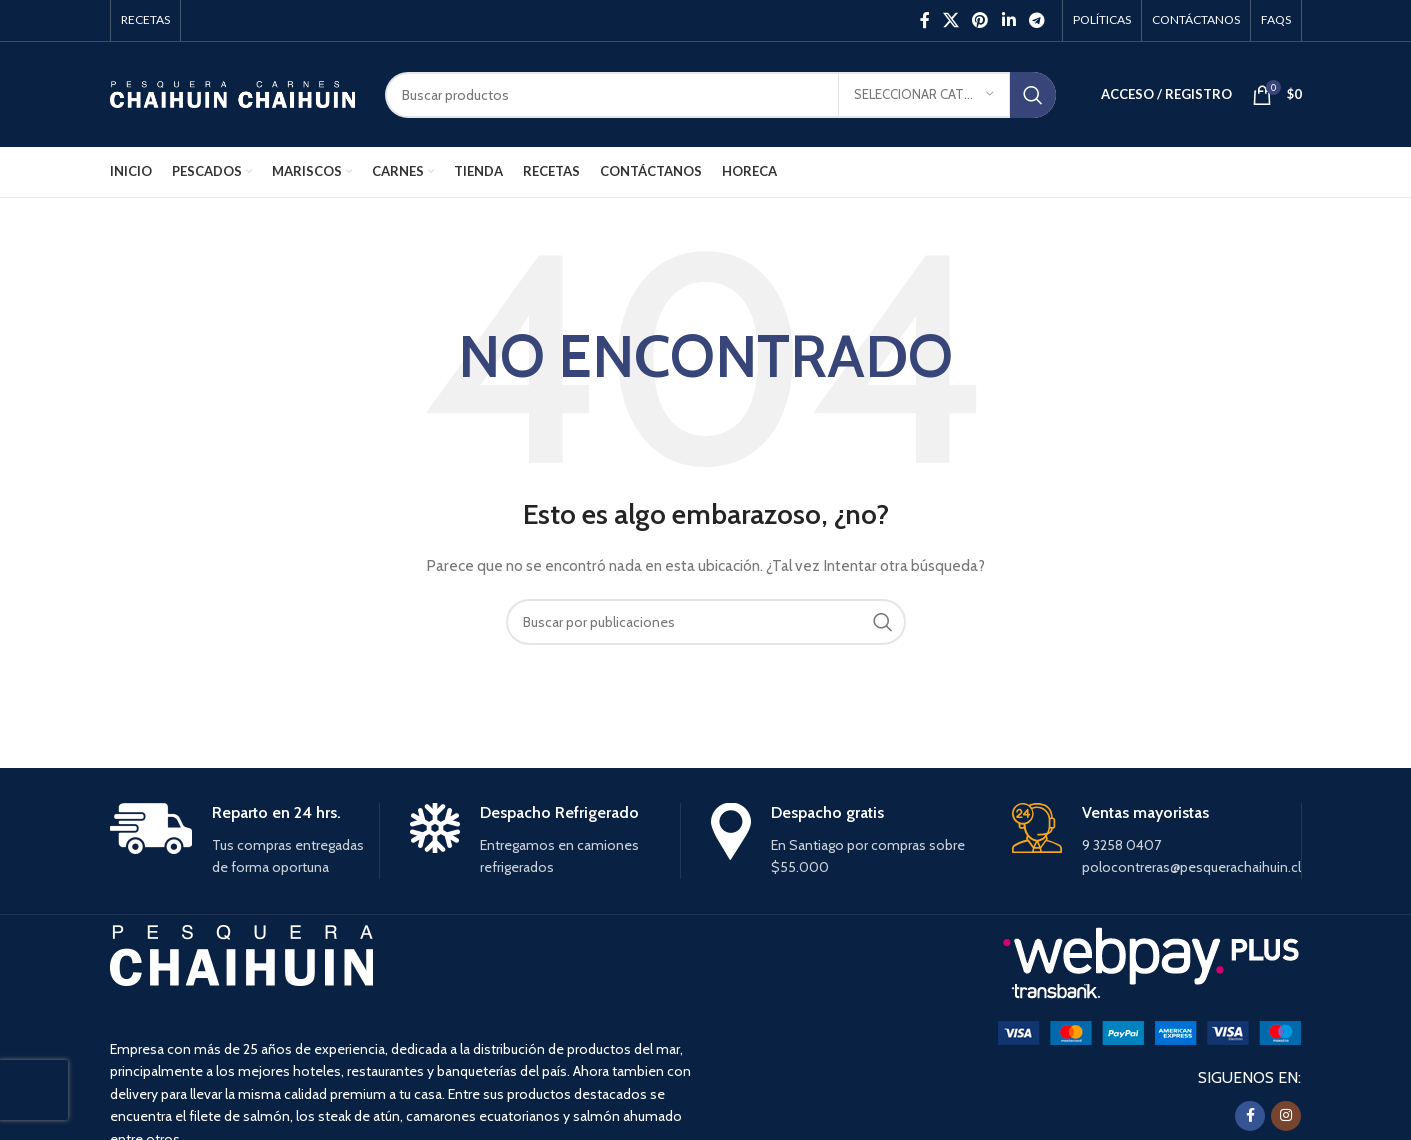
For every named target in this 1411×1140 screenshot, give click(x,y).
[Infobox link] (245, 841)
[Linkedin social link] (1008, 20)
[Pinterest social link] (980, 20)
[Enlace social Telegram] (1036, 20)
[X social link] (950, 20)
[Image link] (1149, 1032)
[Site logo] (232, 93)
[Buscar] (720, 95)
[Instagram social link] (1286, 1116)
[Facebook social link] (924, 20)
